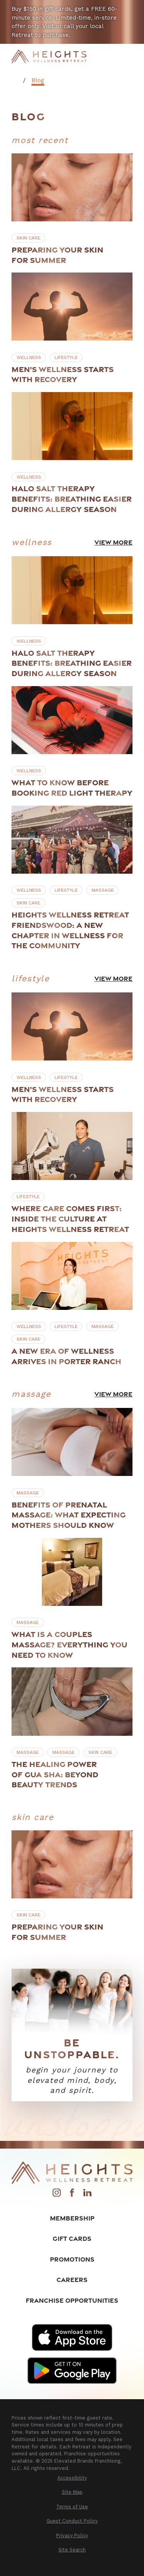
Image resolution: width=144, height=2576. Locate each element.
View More (113, 542)
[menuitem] (72, 2478)
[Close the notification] (134, 9)
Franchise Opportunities (72, 2300)
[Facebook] (72, 2194)
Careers (72, 2279)
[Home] (49, 56)
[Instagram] (57, 2194)
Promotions (72, 2259)
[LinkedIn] (87, 2194)
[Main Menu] (127, 56)
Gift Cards (72, 2238)
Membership (72, 2218)
